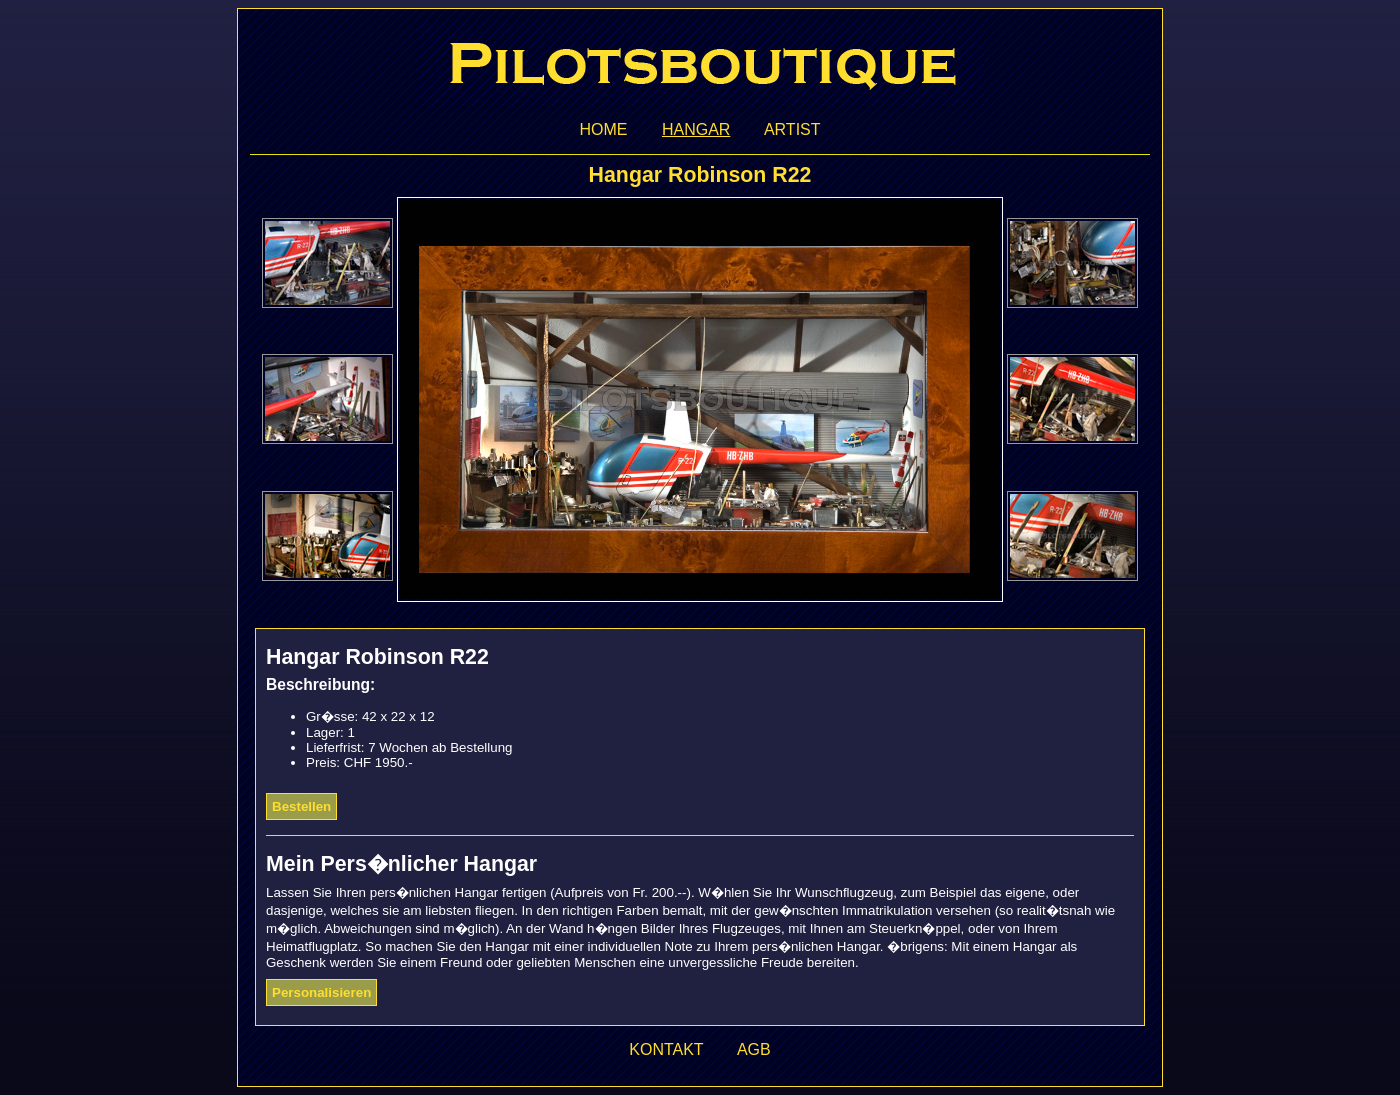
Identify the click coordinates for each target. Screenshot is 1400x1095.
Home (603, 129)
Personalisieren (321, 992)
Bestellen (301, 806)
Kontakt (666, 1049)
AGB (754, 1049)
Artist (792, 129)
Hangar (696, 129)
